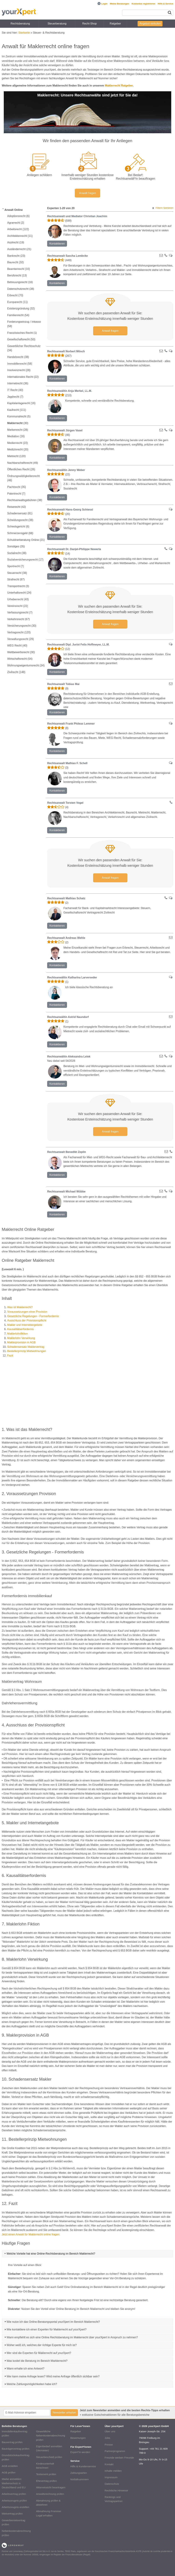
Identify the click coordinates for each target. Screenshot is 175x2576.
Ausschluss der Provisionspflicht (26, 1320)
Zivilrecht (12, 672)
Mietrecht (12, 456)
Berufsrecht (14, 275)
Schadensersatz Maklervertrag (25, 1346)
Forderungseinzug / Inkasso (24, 321)
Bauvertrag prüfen (12, 2442)
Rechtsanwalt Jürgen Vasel (64, 430)
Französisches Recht (20, 332)
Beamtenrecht (15, 268)
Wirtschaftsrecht (17, 658)
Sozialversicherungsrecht (22, 559)
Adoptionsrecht (16, 216)
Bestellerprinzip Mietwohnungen (26, 1351)
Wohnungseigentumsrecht (23, 665)
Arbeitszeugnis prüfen (14, 2500)
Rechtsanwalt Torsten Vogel (65, 802)
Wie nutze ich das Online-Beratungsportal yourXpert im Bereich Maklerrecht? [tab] (52, 2321)
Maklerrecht (15, 423)
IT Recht (12, 390)
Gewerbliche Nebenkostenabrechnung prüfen (50, 2435)
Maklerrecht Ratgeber (119, 85)
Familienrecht (15, 315)
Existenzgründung (18, 308)
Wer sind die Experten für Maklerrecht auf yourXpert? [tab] (37, 2352)
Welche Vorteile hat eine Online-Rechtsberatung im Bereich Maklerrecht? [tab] (49, 2253)
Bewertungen (78, 2437)
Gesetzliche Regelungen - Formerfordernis (33, 1316)
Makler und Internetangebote (24, 1324)
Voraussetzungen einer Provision (27, 1311)
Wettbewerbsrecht (18, 652)
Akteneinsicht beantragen (50, 2487)
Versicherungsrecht (19, 625)
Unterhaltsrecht (16, 592)
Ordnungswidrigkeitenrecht (23, 476)
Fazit (10, 1355)
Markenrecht (14, 429)
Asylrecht (12, 242)
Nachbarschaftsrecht (19, 462)
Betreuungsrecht (17, 282)
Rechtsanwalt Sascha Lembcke (67, 255)
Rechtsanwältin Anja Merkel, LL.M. (69, 390)
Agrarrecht (13, 222)
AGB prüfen (8, 2472)
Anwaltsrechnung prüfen (50, 2493)
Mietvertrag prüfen (12, 2513)
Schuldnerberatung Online (23, 539)
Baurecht (12, 262)
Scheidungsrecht (17, 520)
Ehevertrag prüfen (46, 2480)
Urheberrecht (15, 599)
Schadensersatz (17, 513)
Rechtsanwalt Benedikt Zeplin (66, 1151)
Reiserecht (13, 506)
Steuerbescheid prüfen (49, 2457)
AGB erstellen (10, 2466)
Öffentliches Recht (18, 469)
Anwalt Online (13, 209)
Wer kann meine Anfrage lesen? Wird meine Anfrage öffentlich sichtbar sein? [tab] (51, 2376)
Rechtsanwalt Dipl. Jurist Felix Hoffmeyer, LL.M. (78, 644)
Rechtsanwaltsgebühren (22, 500)
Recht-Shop (89, 23)
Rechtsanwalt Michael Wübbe (66, 1191)
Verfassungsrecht (17, 612)
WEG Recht (14, 645)
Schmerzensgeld (17, 533)
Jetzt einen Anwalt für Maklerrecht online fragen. (31, 2234)
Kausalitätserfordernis (20, 1329)
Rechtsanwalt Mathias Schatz (66, 898)
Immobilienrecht (16, 363)
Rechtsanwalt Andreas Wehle (66, 937)
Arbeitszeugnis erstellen (15, 2507)
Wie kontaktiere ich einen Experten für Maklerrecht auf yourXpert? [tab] (45, 2329)
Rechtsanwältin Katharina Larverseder (72, 977)
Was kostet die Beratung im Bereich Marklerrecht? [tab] (35, 2360)
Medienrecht (14, 442)
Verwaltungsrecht (17, 639)
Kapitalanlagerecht (18, 403)
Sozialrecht (14, 553)
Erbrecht (12, 295)
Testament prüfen (46, 2474)
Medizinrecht (15, 449)
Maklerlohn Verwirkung (21, 1338)
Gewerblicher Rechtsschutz (24, 346)
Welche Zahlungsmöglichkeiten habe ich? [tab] (30, 2384)
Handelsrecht (15, 357)
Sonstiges (13, 546)
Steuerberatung (57, 23)
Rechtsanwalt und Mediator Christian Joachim (77, 216)
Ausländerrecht (16, 249)
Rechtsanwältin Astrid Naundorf (68, 1017)
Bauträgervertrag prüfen (15, 2448)
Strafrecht (13, 579)
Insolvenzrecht (16, 370)
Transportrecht (16, 586)
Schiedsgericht (16, 526)
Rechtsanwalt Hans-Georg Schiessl (70, 509)
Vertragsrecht (15, 632)
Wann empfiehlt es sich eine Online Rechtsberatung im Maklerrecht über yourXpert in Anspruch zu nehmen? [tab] (71, 2337)
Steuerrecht (14, 572)
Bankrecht (13, 255)
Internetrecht (15, 383)
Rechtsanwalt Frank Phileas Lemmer (71, 723)
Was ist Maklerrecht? (20, 1307)
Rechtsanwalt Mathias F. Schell (67, 763)
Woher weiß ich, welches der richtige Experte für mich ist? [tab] (40, 2345)
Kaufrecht (13, 409)
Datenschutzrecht (18, 288)
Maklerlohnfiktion (17, 1333)
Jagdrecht (13, 396)
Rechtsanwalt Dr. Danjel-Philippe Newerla (74, 549)
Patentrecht (14, 493)
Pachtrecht (13, 487)
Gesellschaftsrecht (18, 339)
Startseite (24, 32)
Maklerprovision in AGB (21, 1342)
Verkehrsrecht (15, 619)
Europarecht (14, 302)
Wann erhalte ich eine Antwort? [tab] (24, 2368)
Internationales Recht (20, 376)
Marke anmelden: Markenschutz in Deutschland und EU (13, 2483)
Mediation (13, 436)
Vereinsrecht (14, 606)
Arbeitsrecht (14, 229)
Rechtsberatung (20, 23)
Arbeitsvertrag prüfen (14, 2493)
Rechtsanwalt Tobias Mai (63, 684)
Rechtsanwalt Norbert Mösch (66, 351)
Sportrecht (13, 566)
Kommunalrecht (16, 416)
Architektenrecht (17, 235)
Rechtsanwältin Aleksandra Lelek (68, 1056)
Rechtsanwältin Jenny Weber (66, 470)
